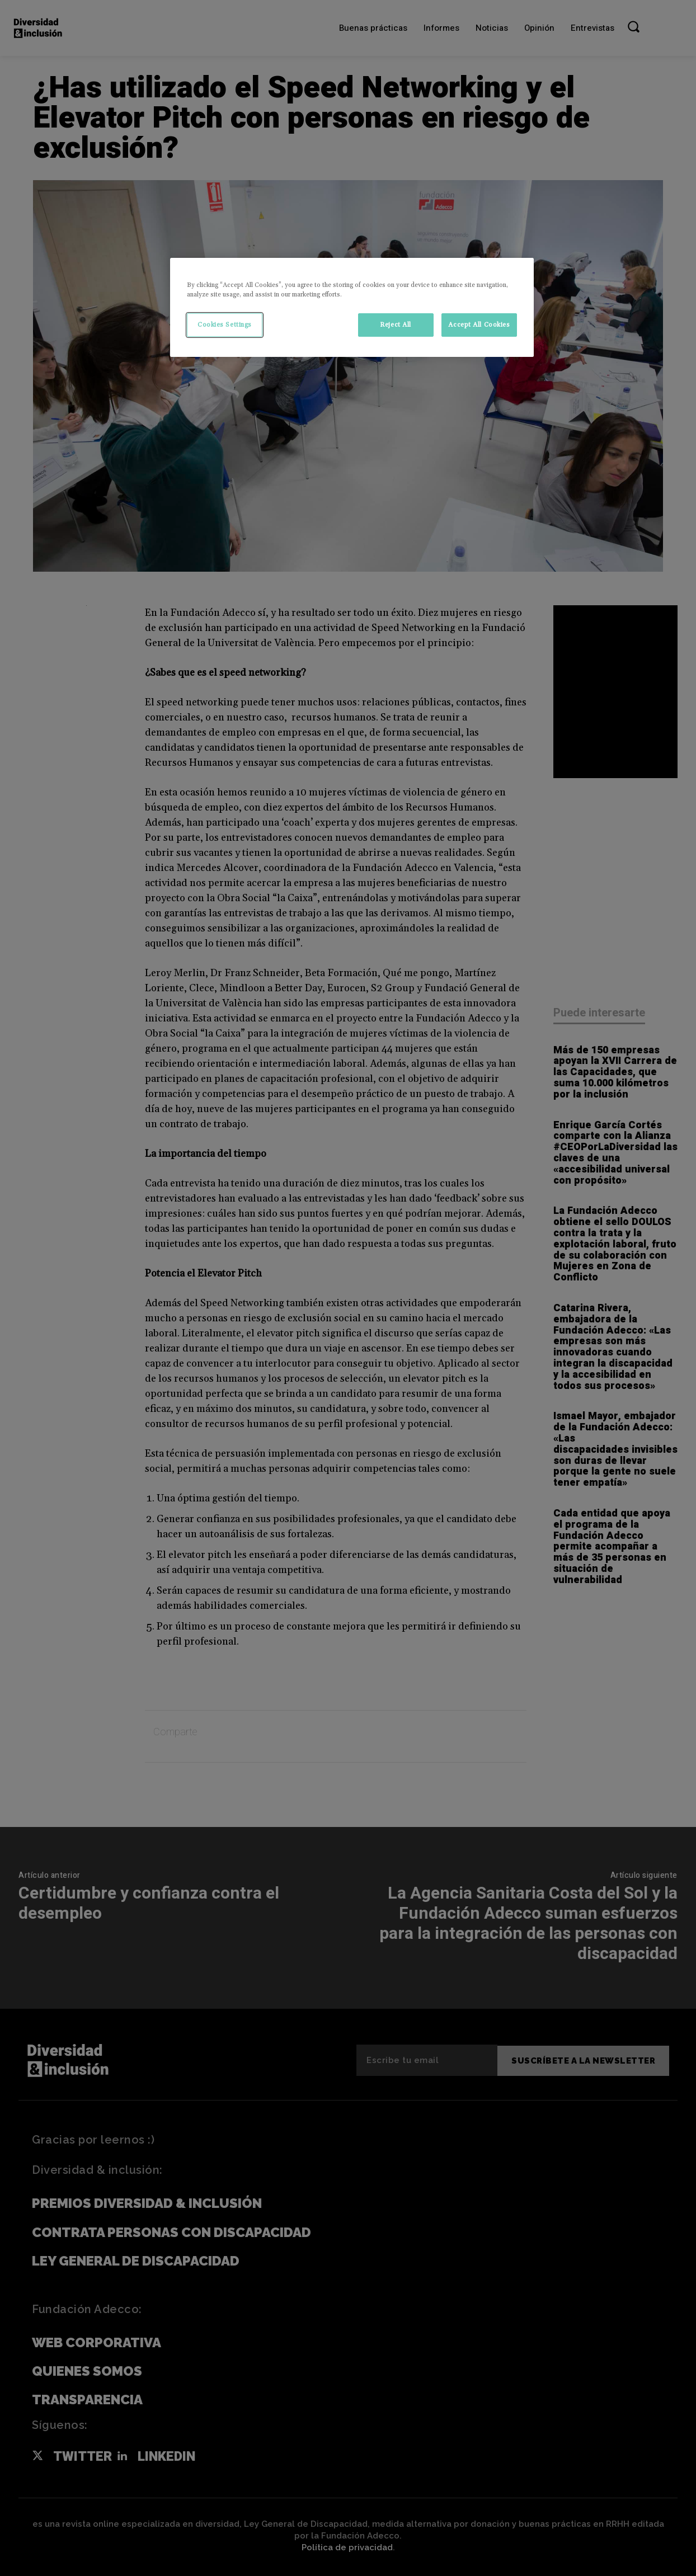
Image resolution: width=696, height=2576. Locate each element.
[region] (352, 307)
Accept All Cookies (479, 325)
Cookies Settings (224, 325)
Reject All (395, 325)
